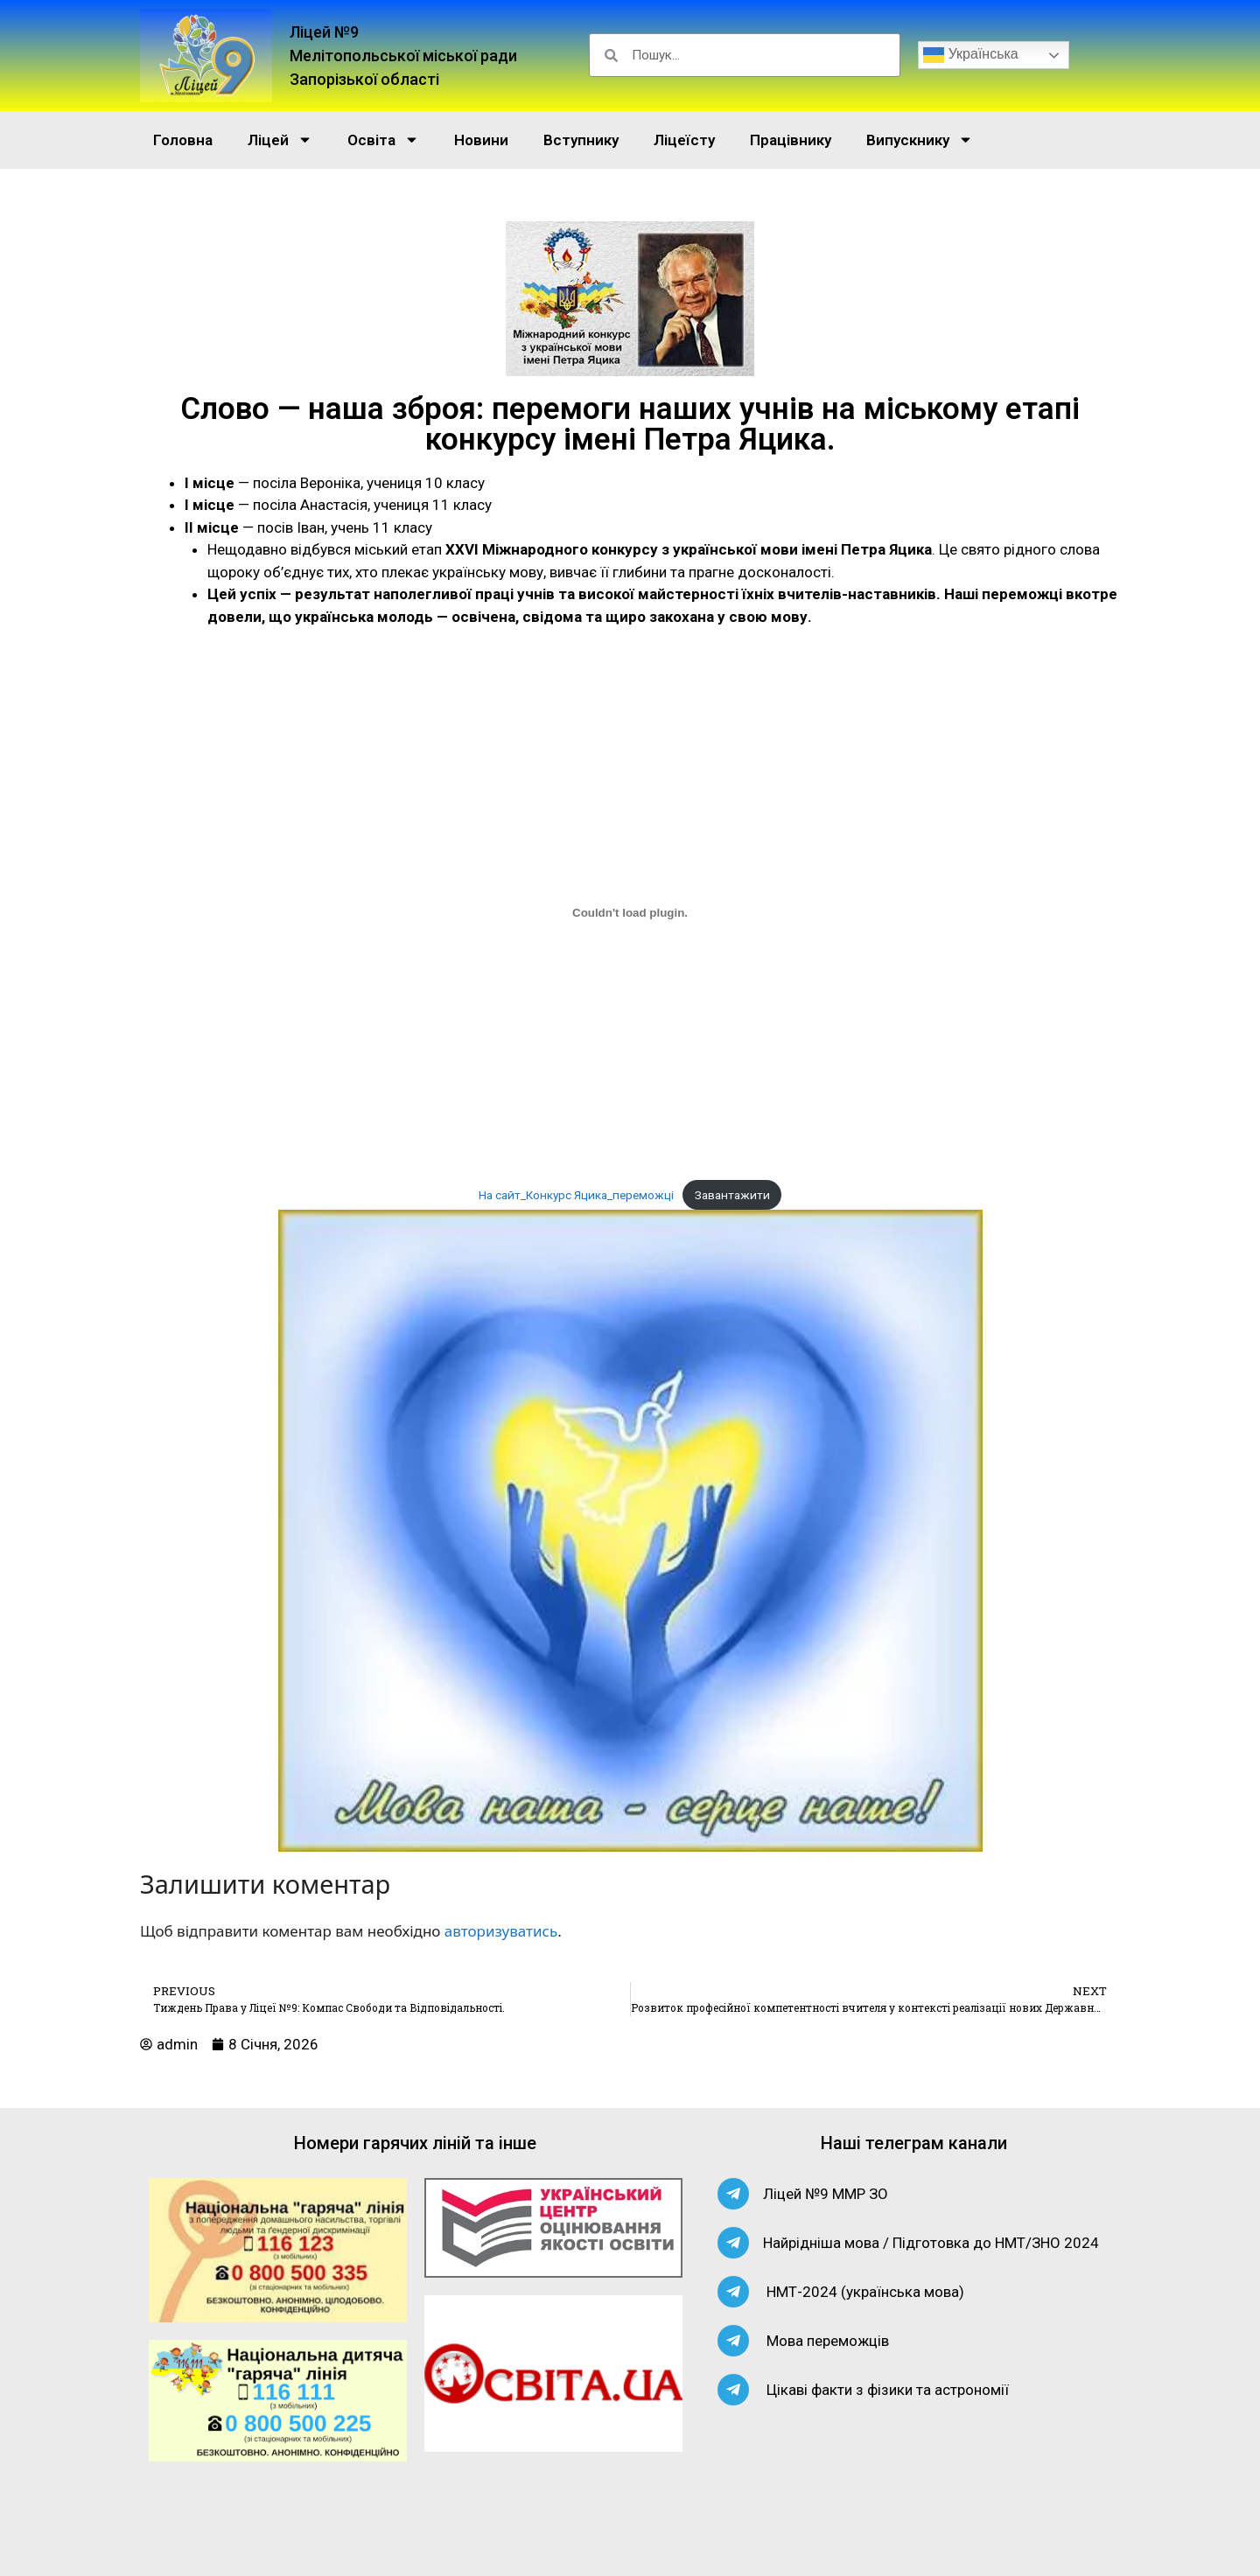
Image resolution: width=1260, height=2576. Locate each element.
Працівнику (790, 140)
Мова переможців (827, 2340)
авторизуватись (500, 1931)
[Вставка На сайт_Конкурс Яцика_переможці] (630, 913)
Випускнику (919, 139)
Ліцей (280, 139)
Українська (970, 55)
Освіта (383, 139)
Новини (481, 140)
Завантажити (732, 1195)
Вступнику (581, 140)
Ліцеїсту (684, 140)
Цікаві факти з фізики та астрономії (887, 2389)
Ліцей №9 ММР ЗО (825, 2194)
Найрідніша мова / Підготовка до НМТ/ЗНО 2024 (931, 2242)
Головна (183, 140)
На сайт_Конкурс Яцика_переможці (576, 1195)
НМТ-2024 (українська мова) (865, 2291)
